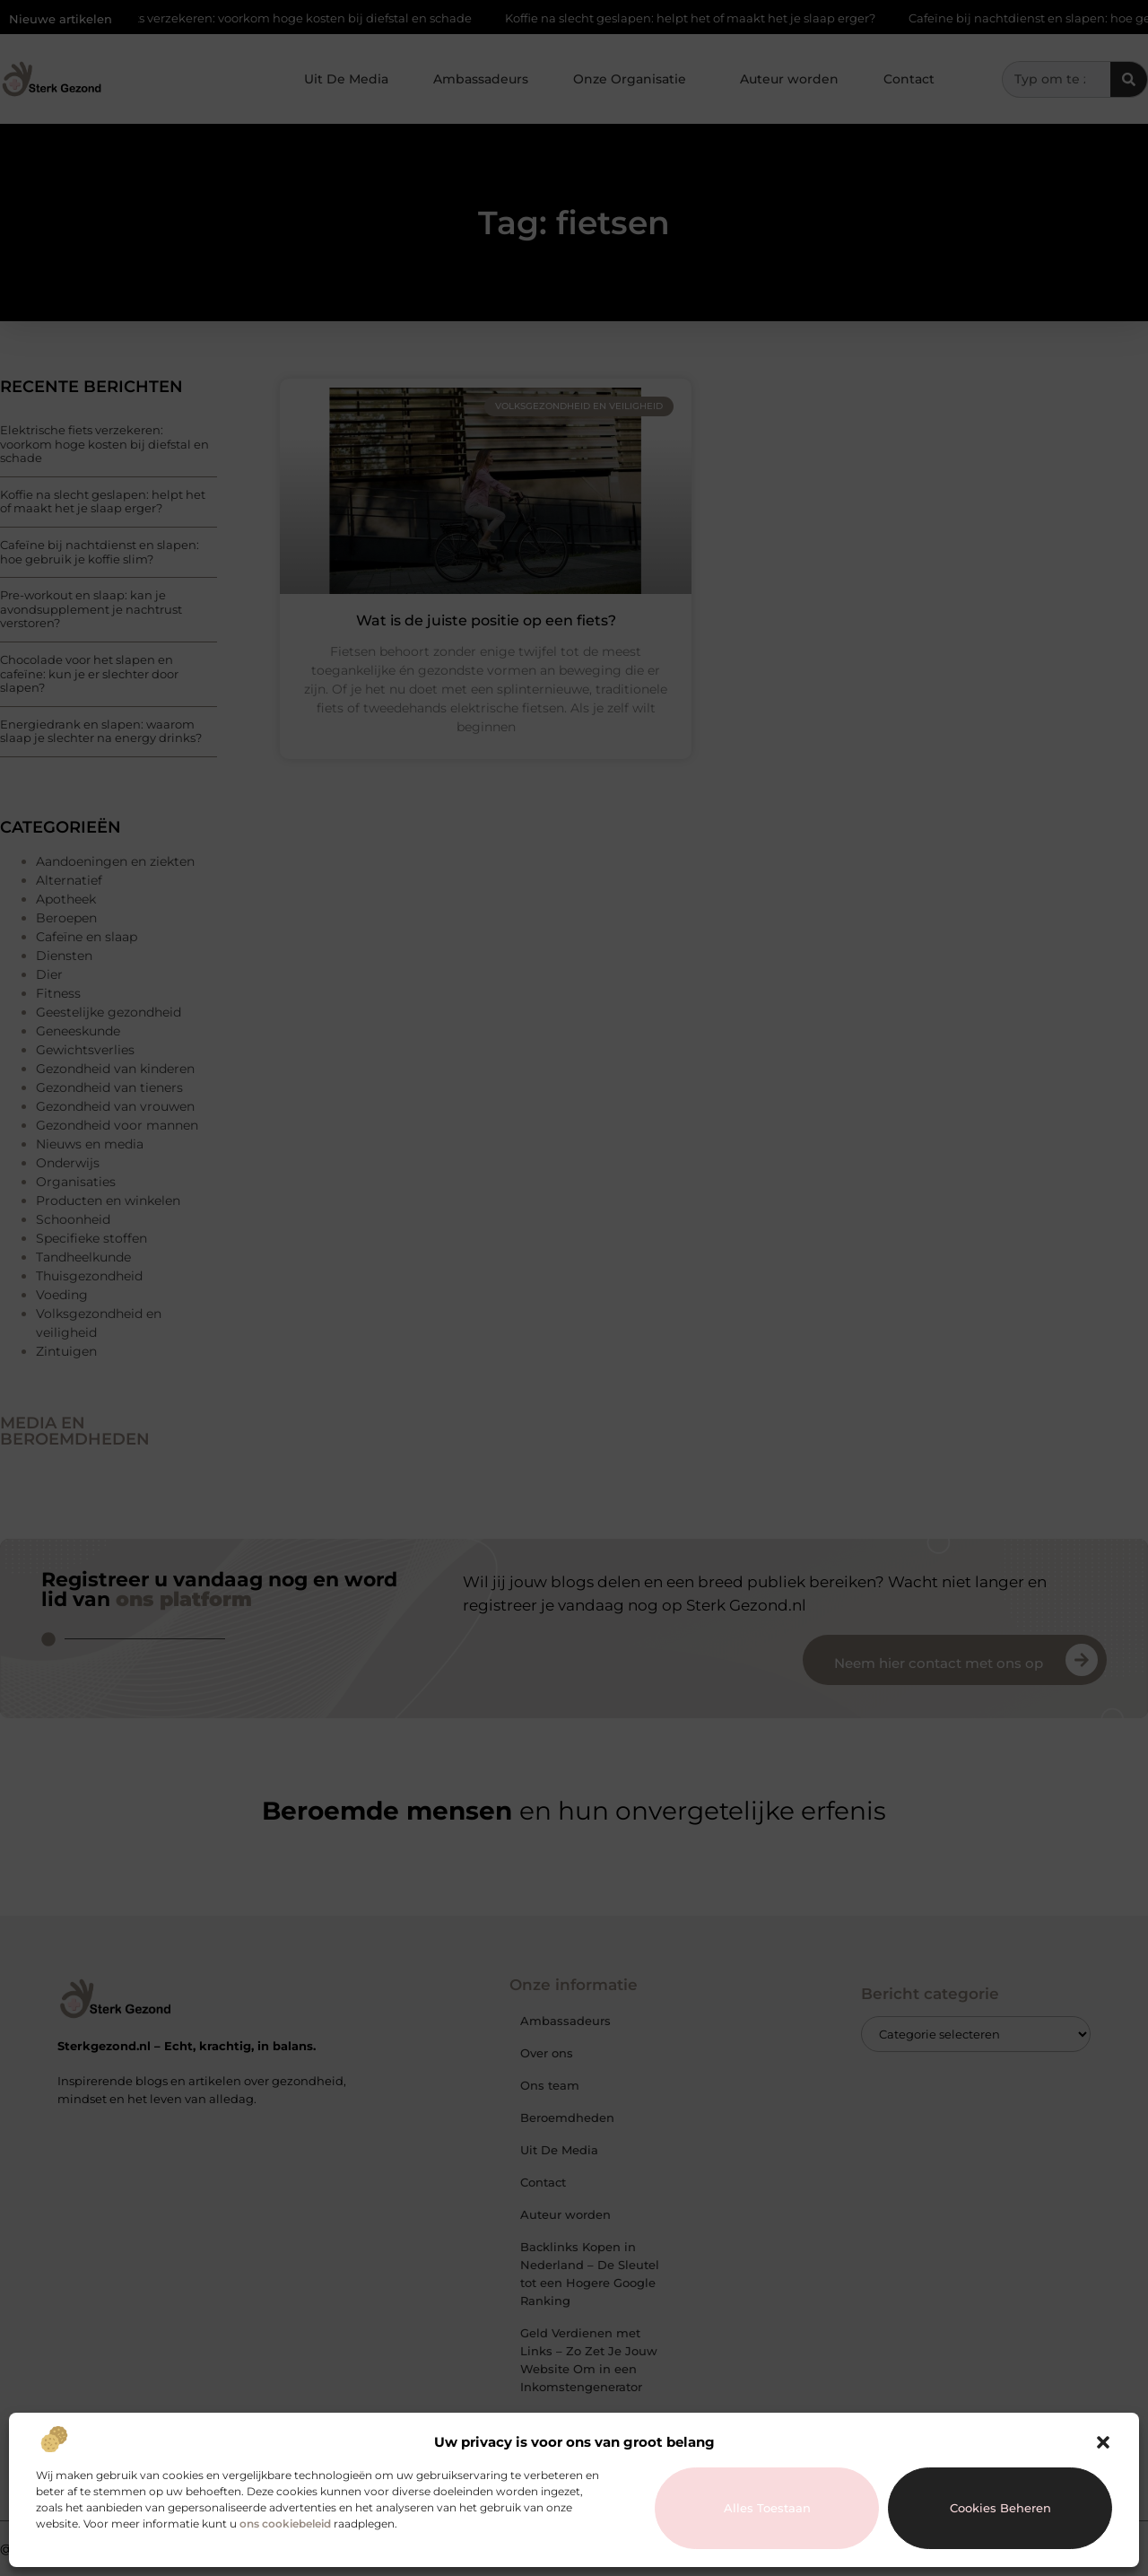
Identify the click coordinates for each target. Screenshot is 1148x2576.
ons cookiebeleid (285, 2523)
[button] (1103, 2442)
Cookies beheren (1000, 2508)
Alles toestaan (767, 2508)
